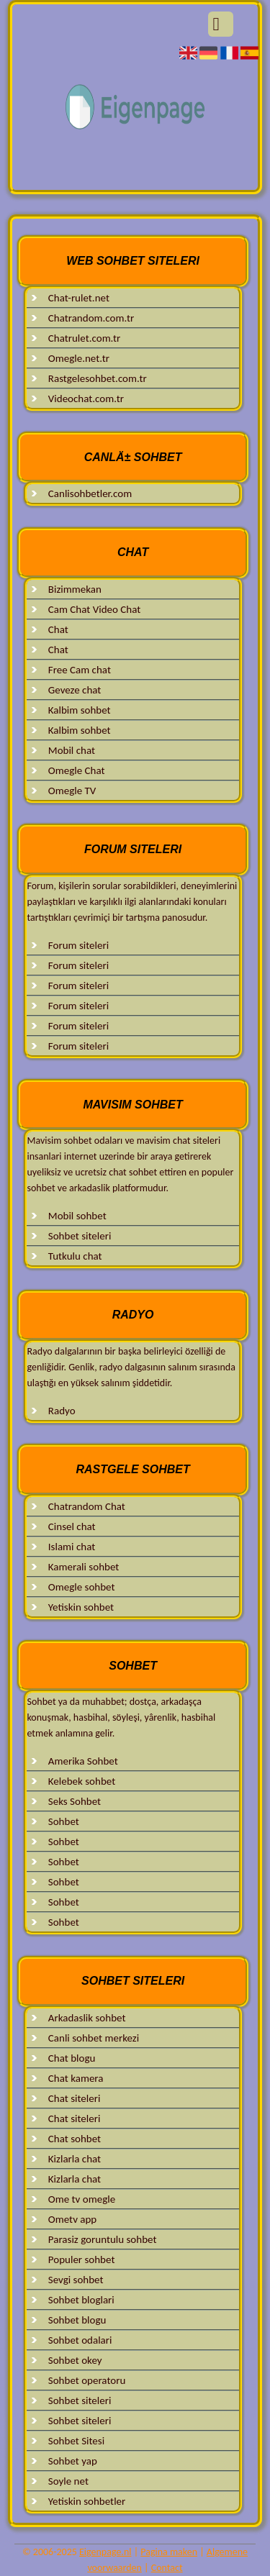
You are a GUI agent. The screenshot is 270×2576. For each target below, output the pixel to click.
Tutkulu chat (75, 1256)
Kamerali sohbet (84, 1566)
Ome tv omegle (81, 2199)
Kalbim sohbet (79, 710)
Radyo (62, 1410)
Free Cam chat (79, 669)
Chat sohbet (74, 2138)
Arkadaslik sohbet (87, 2017)
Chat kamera (76, 2078)
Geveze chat (75, 689)
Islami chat (71, 1546)
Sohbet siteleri (80, 1235)
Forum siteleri (78, 945)
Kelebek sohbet (81, 1781)
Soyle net (68, 2481)
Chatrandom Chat (86, 1506)
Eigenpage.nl (105, 2552)
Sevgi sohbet (76, 2279)
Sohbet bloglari (81, 2299)
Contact (167, 2568)
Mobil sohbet (77, 1215)
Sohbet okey (75, 2360)
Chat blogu (72, 2058)
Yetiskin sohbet (81, 1607)
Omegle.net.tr (78, 358)
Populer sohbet (81, 2259)
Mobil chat (71, 750)
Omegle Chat (76, 770)
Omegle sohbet (81, 1586)
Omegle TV (72, 790)
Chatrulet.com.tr (84, 338)
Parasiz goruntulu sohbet (102, 2239)
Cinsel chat (72, 1526)
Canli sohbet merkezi (93, 2037)
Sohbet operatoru (86, 2380)
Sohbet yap (72, 2460)
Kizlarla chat (74, 2158)
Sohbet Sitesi (76, 2440)
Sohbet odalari (80, 2340)
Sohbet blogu (77, 2319)
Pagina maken (168, 2552)
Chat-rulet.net (78, 297)
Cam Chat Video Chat (94, 609)
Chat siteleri (74, 2098)
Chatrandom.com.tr (91, 317)
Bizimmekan (75, 589)
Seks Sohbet (74, 1801)
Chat (58, 629)
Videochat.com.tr (86, 398)
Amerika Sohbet (83, 1760)
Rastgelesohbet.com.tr (97, 378)
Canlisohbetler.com (90, 493)
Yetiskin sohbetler (86, 2501)
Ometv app (72, 2219)
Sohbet (63, 1821)
